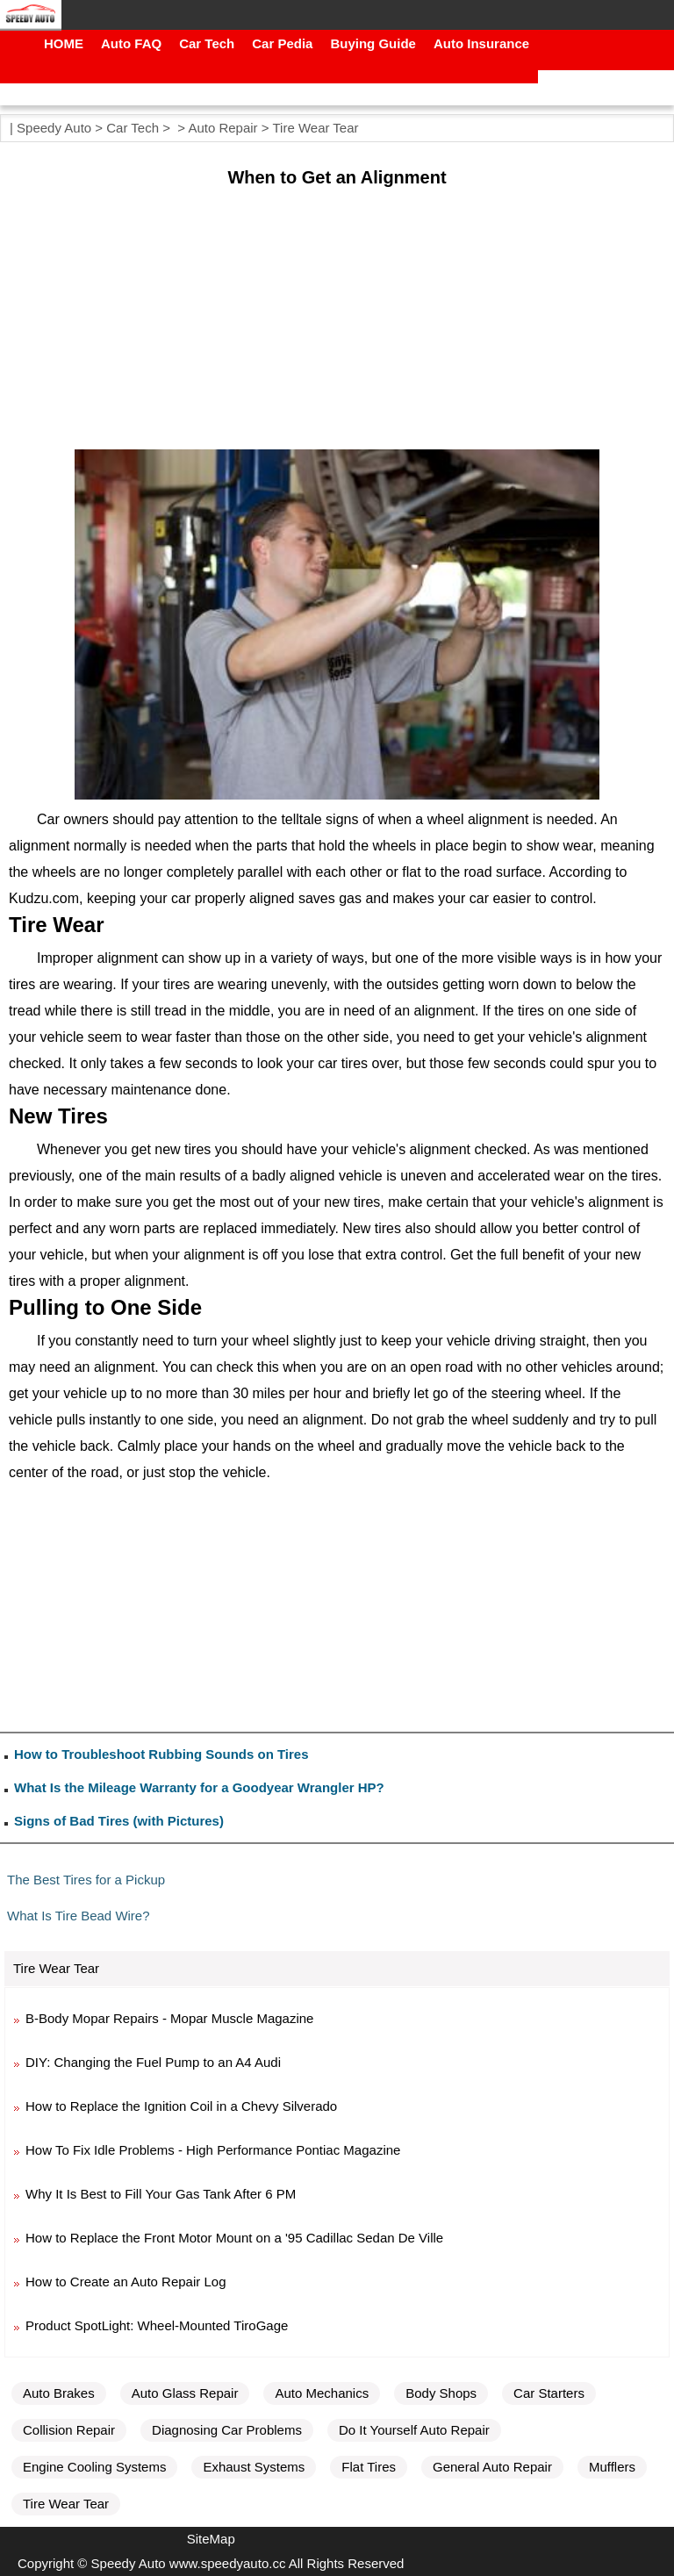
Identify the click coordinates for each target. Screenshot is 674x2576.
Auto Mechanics (322, 2393)
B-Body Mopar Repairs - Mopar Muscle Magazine (169, 2018)
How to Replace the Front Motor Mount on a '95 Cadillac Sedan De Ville (234, 2237)
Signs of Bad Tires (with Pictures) (119, 1820)
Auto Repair (222, 127)
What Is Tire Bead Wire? (78, 1915)
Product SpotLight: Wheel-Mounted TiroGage (156, 2325)
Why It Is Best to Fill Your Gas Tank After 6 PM (160, 2193)
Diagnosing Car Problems (227, 2429)
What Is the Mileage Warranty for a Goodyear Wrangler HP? (199, 1787)
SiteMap (211, 2538)
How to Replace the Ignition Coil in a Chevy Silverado (181, 2106)
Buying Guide (373, 43)
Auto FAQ (131, 43)
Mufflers (612, 2466)
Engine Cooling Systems (94, 2466)
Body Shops (441, 2393)
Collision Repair (69, 2429)
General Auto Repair (492, 2466)
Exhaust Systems (254, 2466)
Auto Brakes (59, 2393)
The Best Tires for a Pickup (86, 1879)
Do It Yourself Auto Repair (414, 2429)
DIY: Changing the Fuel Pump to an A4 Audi (153, 2062)
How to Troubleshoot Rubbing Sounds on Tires (161, 1754)
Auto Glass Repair (185, 2393)
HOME (63, 43)
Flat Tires (368, 2466)
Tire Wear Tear (315, 127)
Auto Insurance (481, 43)
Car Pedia (282, 43)
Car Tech (206, 43)
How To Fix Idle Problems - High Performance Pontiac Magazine (212, 2149)
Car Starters (548, 2393)
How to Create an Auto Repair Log (125, 2281)
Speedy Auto (54, 127)
